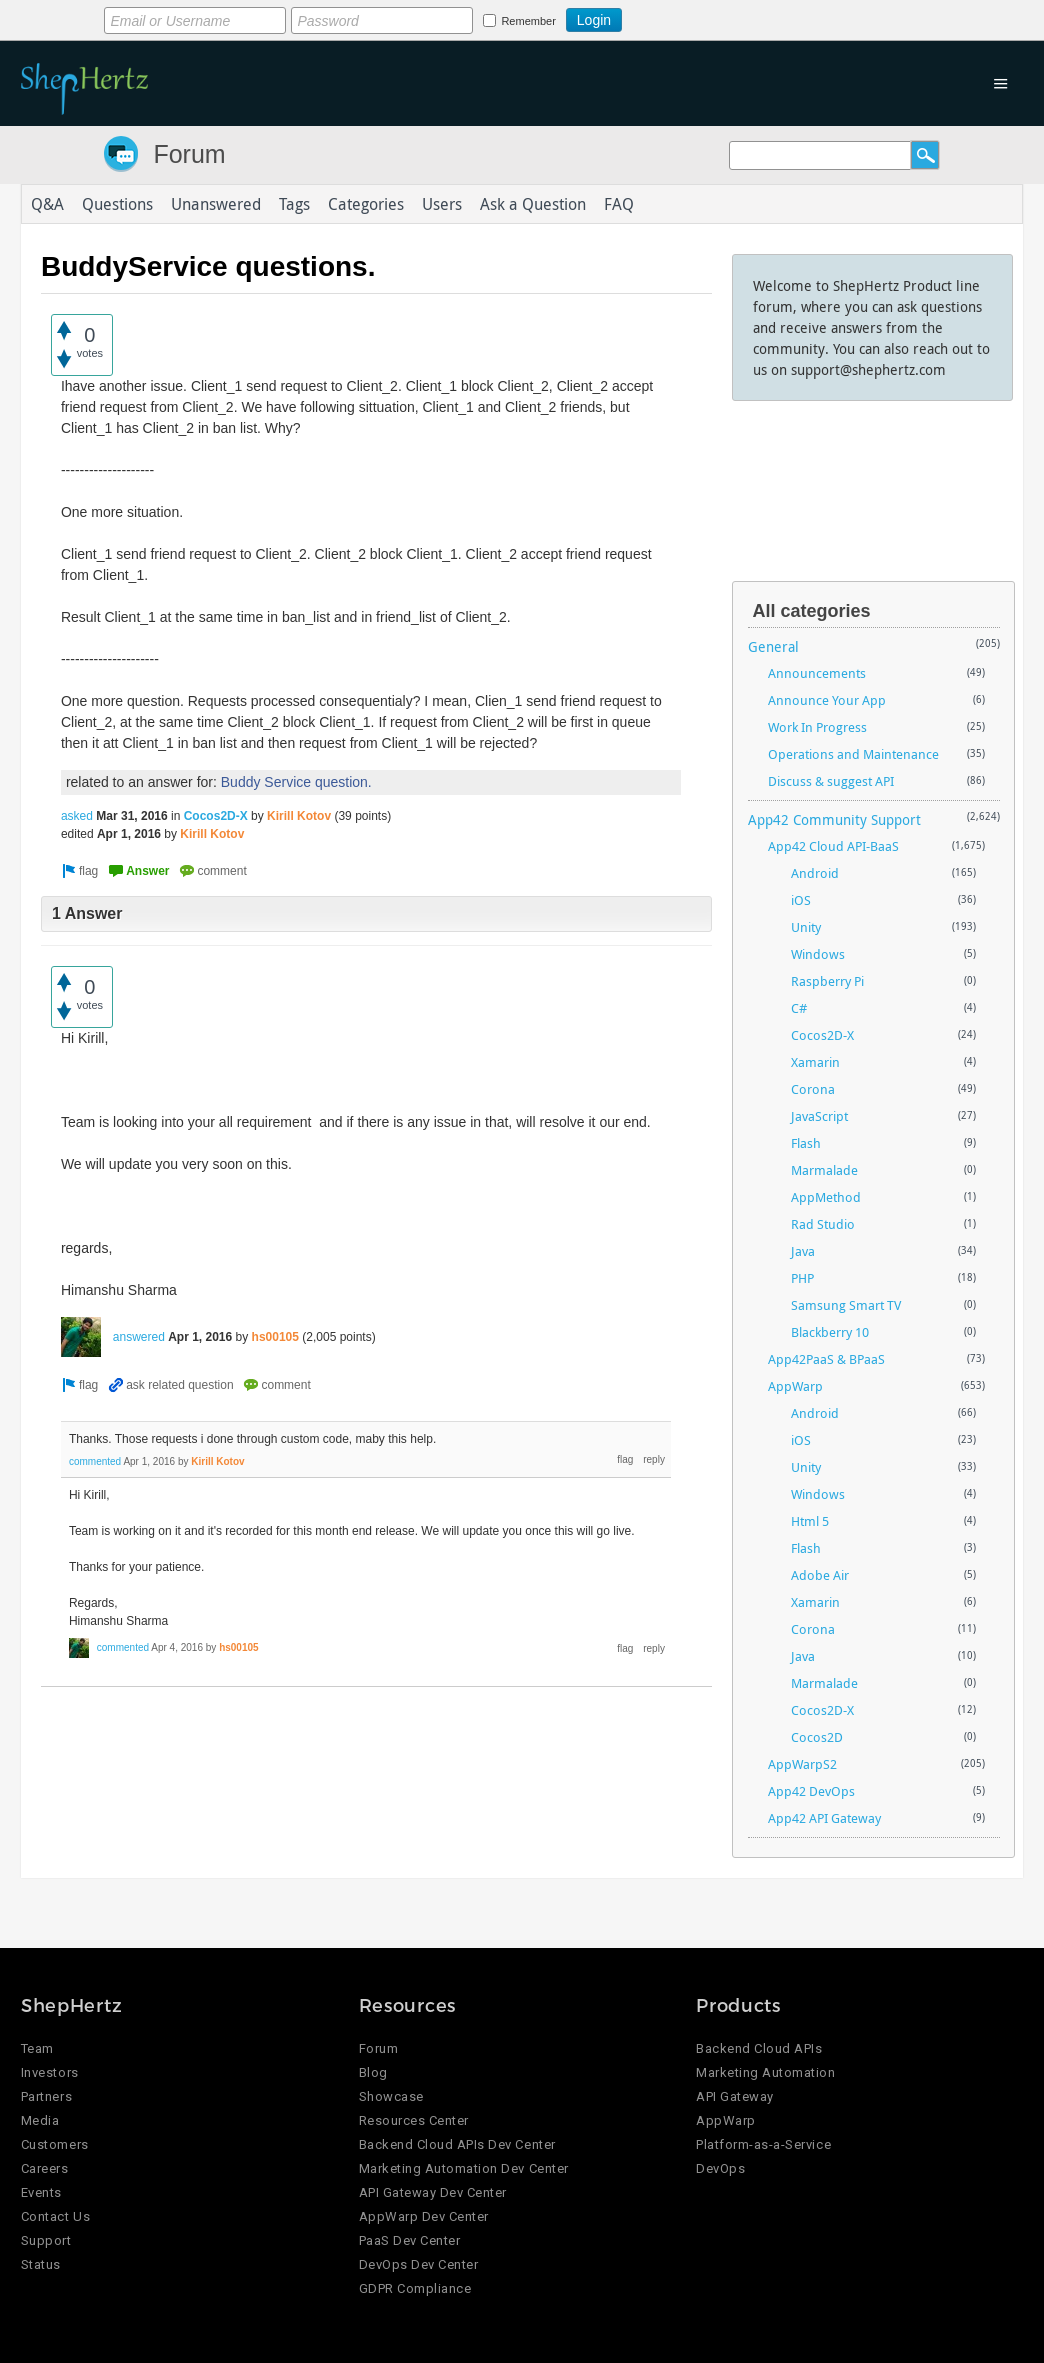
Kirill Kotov (299, 816)
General (773, 646)
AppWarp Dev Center (424, 2216)
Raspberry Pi (827, 981)
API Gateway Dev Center (433, 2192)
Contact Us (55, 2216)
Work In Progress (817, 727)
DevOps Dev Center (419, 2264)
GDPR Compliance (415, 2288)
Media (40, 2120)
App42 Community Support (834, 819)
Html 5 (810, 1521)
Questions (117, 204)
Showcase (391, 2096)
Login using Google (671, 17)
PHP (802, 1278)
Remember (528, 21)
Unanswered (216, 204)
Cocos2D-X (216, 816)
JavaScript (819, 1116)
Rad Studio (823, 1224)
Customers (55, 2144)
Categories (366, 204)
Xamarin (815, 1062)
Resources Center (414, 2120)
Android (815, 873)
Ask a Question (533, 204)
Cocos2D (817, 1737)
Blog (373, 2072)
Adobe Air (820, 1575)
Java (803, 1251)
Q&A (47, 204)
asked (77, 816)
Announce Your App (827, 700)
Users (442, 204)
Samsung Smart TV (846, 1305)
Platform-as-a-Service (763, 2144)
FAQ (619, 204)
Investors (50, 2072)
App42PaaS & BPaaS (826, 1359)
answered (139, 1337)
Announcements (817, 673)
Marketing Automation (765, 2072)
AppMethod (826, 1197)
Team (37, 2048)
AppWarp (795, 1386)
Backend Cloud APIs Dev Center (457, 2144)
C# (799, 1008)
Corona (813, 1089)
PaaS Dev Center (410, 2240)
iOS (801, 900)
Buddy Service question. (296, 782)
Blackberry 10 (830, 1332)
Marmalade (824, 1170)
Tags (294, 204)
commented (95, 1461)
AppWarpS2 (802, 1764)
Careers (45, 2168)
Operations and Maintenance (853, 754)
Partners (46, 2096)
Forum (189, 154)
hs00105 (275, 1337)
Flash (806, 1143)
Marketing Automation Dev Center (464, 2168)
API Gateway (735, 2096)
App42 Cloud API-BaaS (833, 846)
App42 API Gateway (824, 1818)
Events (41, 2192)
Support (46, 2240)
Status (41, 2264)
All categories (812, 611)
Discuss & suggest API (831, 781)
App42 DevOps (811, 1791)
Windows (818, 954)
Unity (806, 927)
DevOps (720, 2168)
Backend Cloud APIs (759, 2048)
